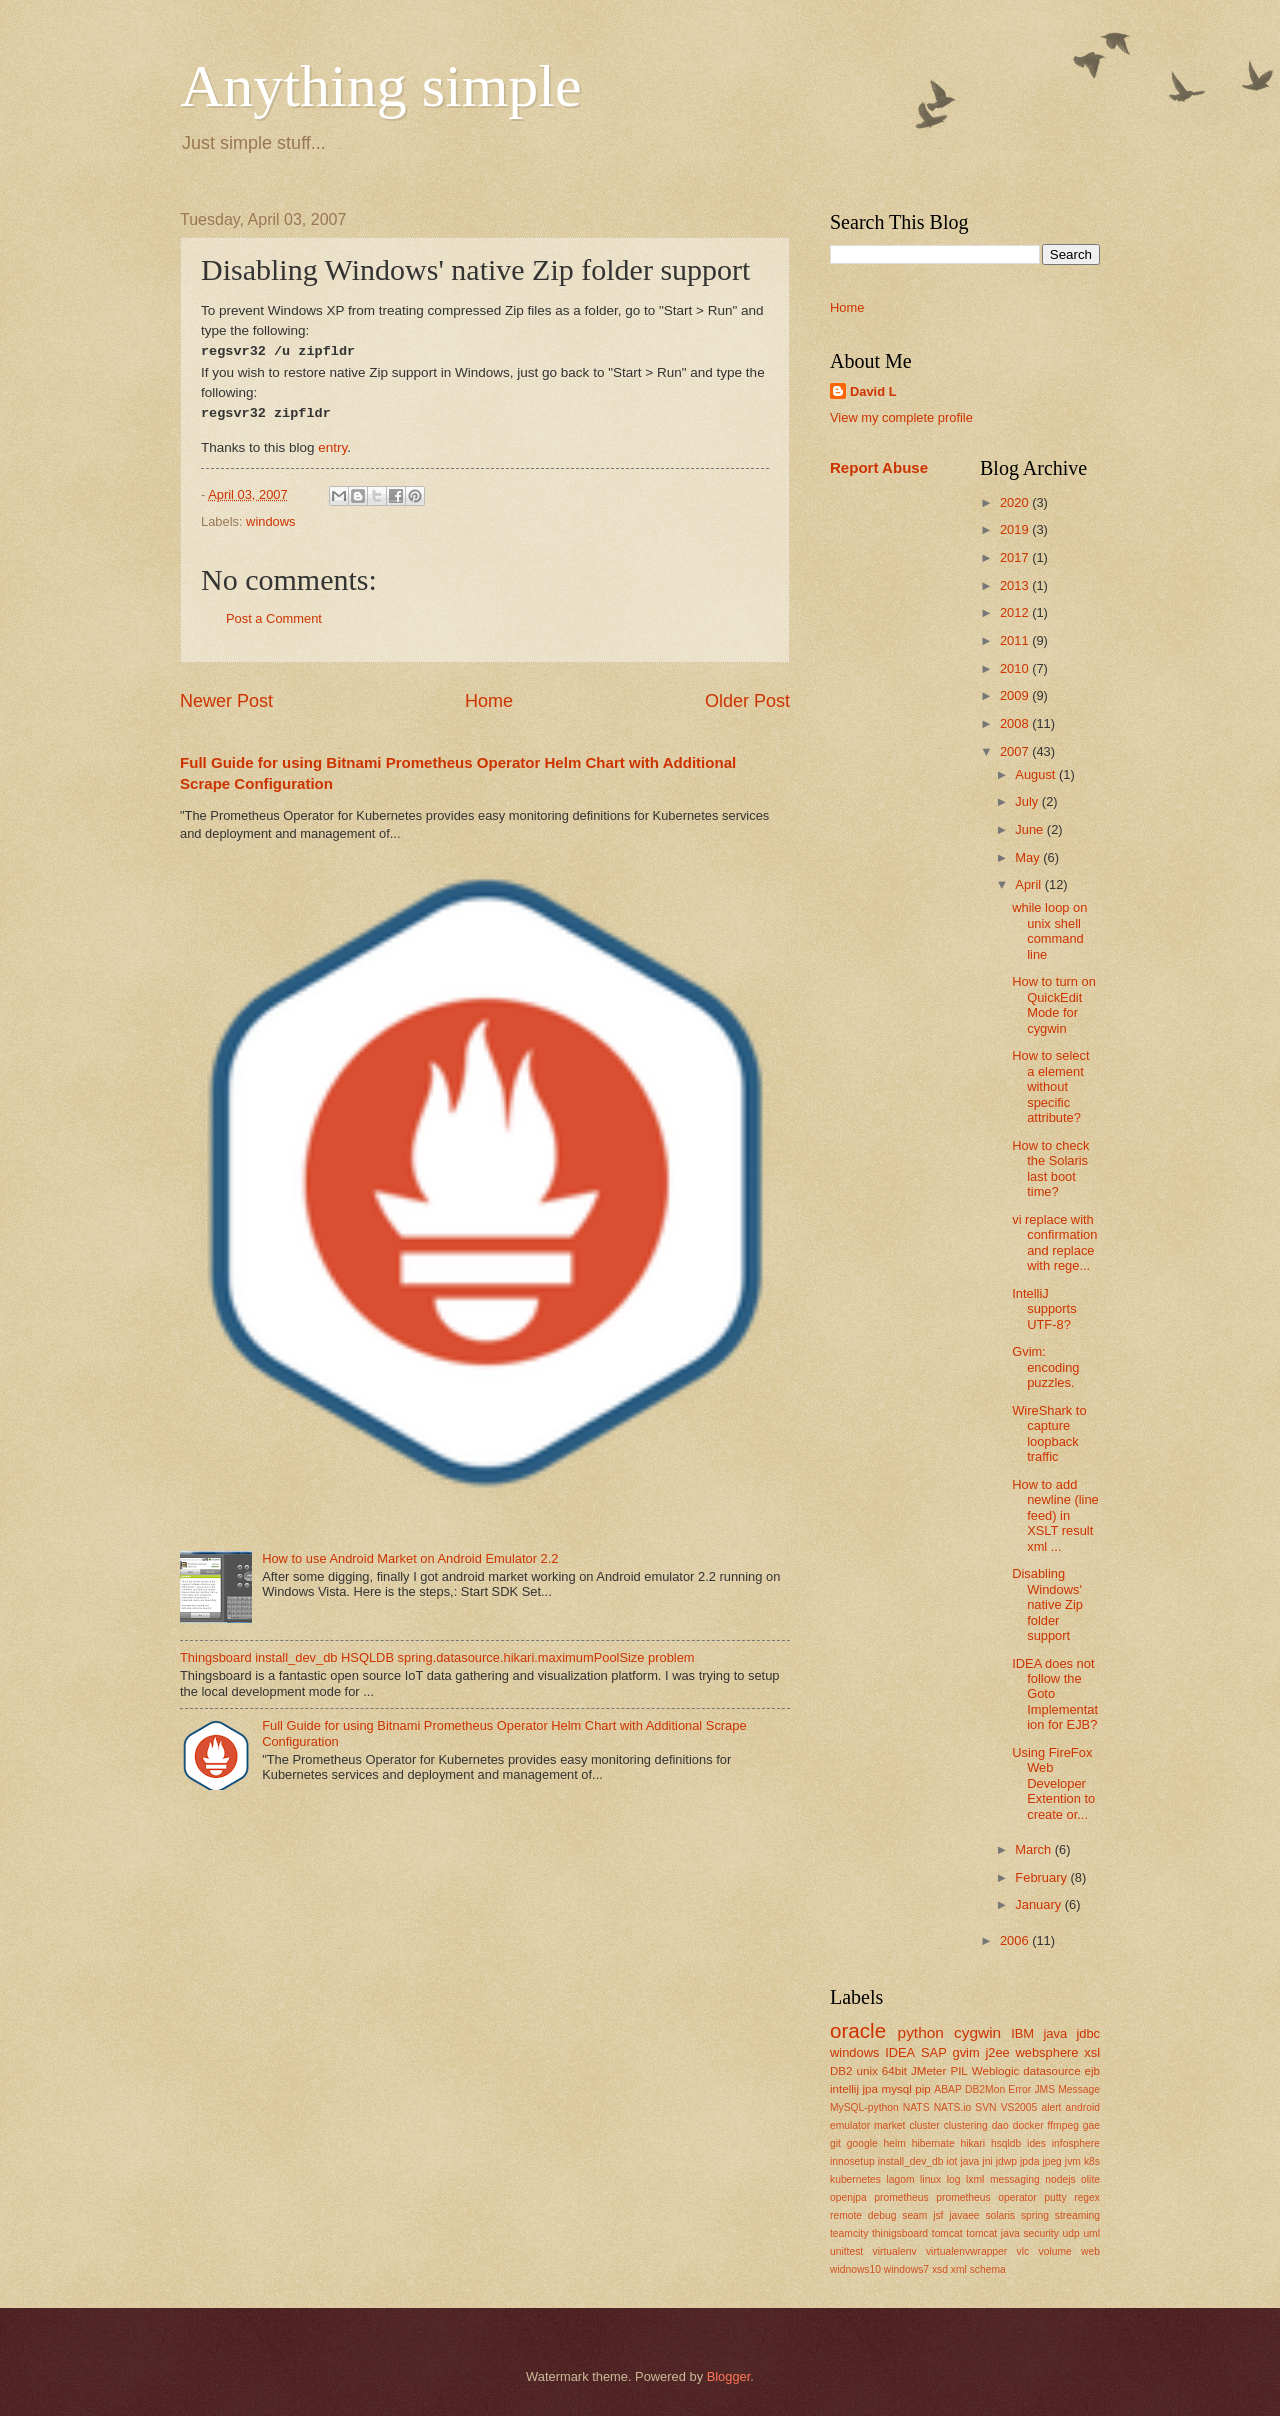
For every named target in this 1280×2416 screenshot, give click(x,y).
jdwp (1006, 2161)
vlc (1023, 2251)
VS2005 (1019, 2107)
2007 (1016, 751)
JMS (1044, 2089)
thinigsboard (900, 2233)
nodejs (1060, 2179)
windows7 (906, 2269)
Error (1019, 2089)
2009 (1016, 695)
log (954, 2179)
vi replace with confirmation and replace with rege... (1054, 1242)
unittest (846, 2251)
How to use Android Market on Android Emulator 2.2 (410, 1558)
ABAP (947, 2089)
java (1055, 2033)
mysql (897, 2089)
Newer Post (226, 701)
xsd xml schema (969, 2269)
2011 (1016, 640)
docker (1028, 2125)
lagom (900, 2179)
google (862, 2143)
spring (1035, 2215)
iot (952, 2161)
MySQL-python (864, 2107)
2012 (1016, 612)
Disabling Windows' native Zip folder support (1047, 1604)
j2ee (997, 2052)
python (921, 2032)
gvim (965, 2052)
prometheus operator (986, 2197)
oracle (858, 2030)
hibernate (933, 2143)
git (835, 2143)
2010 (1016, 668)
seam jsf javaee (940, 2215)
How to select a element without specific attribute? (1050, 1086)
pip (922, 2089)
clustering (966, 2125)
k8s (1092, 2161)
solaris (1000, 2215)
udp (1071, 2233)
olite (1090, 2179)
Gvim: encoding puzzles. (1045, 1367)
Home (489, 701)
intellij (844, 2089)
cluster (924, 2125)
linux (930, 2179)
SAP (934, 2052)
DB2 (841, 2071)
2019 (1016, 529)
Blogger (729, 2376)
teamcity (849, 2233)
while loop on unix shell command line (1049, 930)
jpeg (1051, 2161)
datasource (1051, 2071)
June (1031, 829)
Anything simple (381, 86)
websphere (1047, 2052)
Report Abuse (879, 467)
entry (332, 447)
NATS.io (953, 2107)
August (1037, 774)
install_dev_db (911, 2161)
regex (1087, 2197)
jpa (870, 2089)
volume (1055, 2251)
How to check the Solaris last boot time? (1050, 1168)
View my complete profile (901, 417)
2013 (1016, 585)
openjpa (848, 2197)
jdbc (1088, 2033)
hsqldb (1006, 2143)
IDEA (900, 2052)
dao (1000, 2125)
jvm (1073, 2161)
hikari (972, 2143)
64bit (894, 2071)
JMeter (928, 2071)
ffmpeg (1063, 2125)
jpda (1029, 2161)
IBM (1022, 2033)
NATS (916, 2107)
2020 (1016, 502)
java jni (976, 2161)
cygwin (977, 2032)
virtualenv (895, 2251)
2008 (1016, 723)
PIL (958, 2071)
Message (1079, 2089)
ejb (1092, 2071)
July (1028, 801)
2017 (1016, 557)
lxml (975, 2179)
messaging (1015, 2179)
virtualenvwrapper (966, 2251)
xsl (1092, 2052)
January (1039, 1904)
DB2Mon (985, 2089)
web (1090, 2251)
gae (1091, 2125)
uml (1091, 2233)
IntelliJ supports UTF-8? (1044, 1309)
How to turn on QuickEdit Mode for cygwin (1054, 1004)
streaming (1077, 2215)
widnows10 (855, 2269)
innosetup (852, 2161)
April (1029, 884)
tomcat (947, 2233)
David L (873, 391)
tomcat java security (1012, 2233)
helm (895, 2143)
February (1042, 1877)
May (1029, 857)
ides (1036, 2143)
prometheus (901, 2197)
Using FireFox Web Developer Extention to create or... (1053, 1783)
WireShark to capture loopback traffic (1049, 1433)
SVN (985, 2107)
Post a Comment (274, 618)
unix (867, 2071)
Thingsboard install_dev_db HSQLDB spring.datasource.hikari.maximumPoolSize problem (437, 1657)
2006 (1016, 1940)
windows (270, 521)
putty (1055, 2197)
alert (1051, 2107)
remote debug (863, 2215)
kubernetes (855, 2179)
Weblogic (995, 2071)
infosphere (1076, 2143)
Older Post (747, 701)
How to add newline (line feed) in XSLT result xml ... (1055, 1515)
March (1034, 1849)
